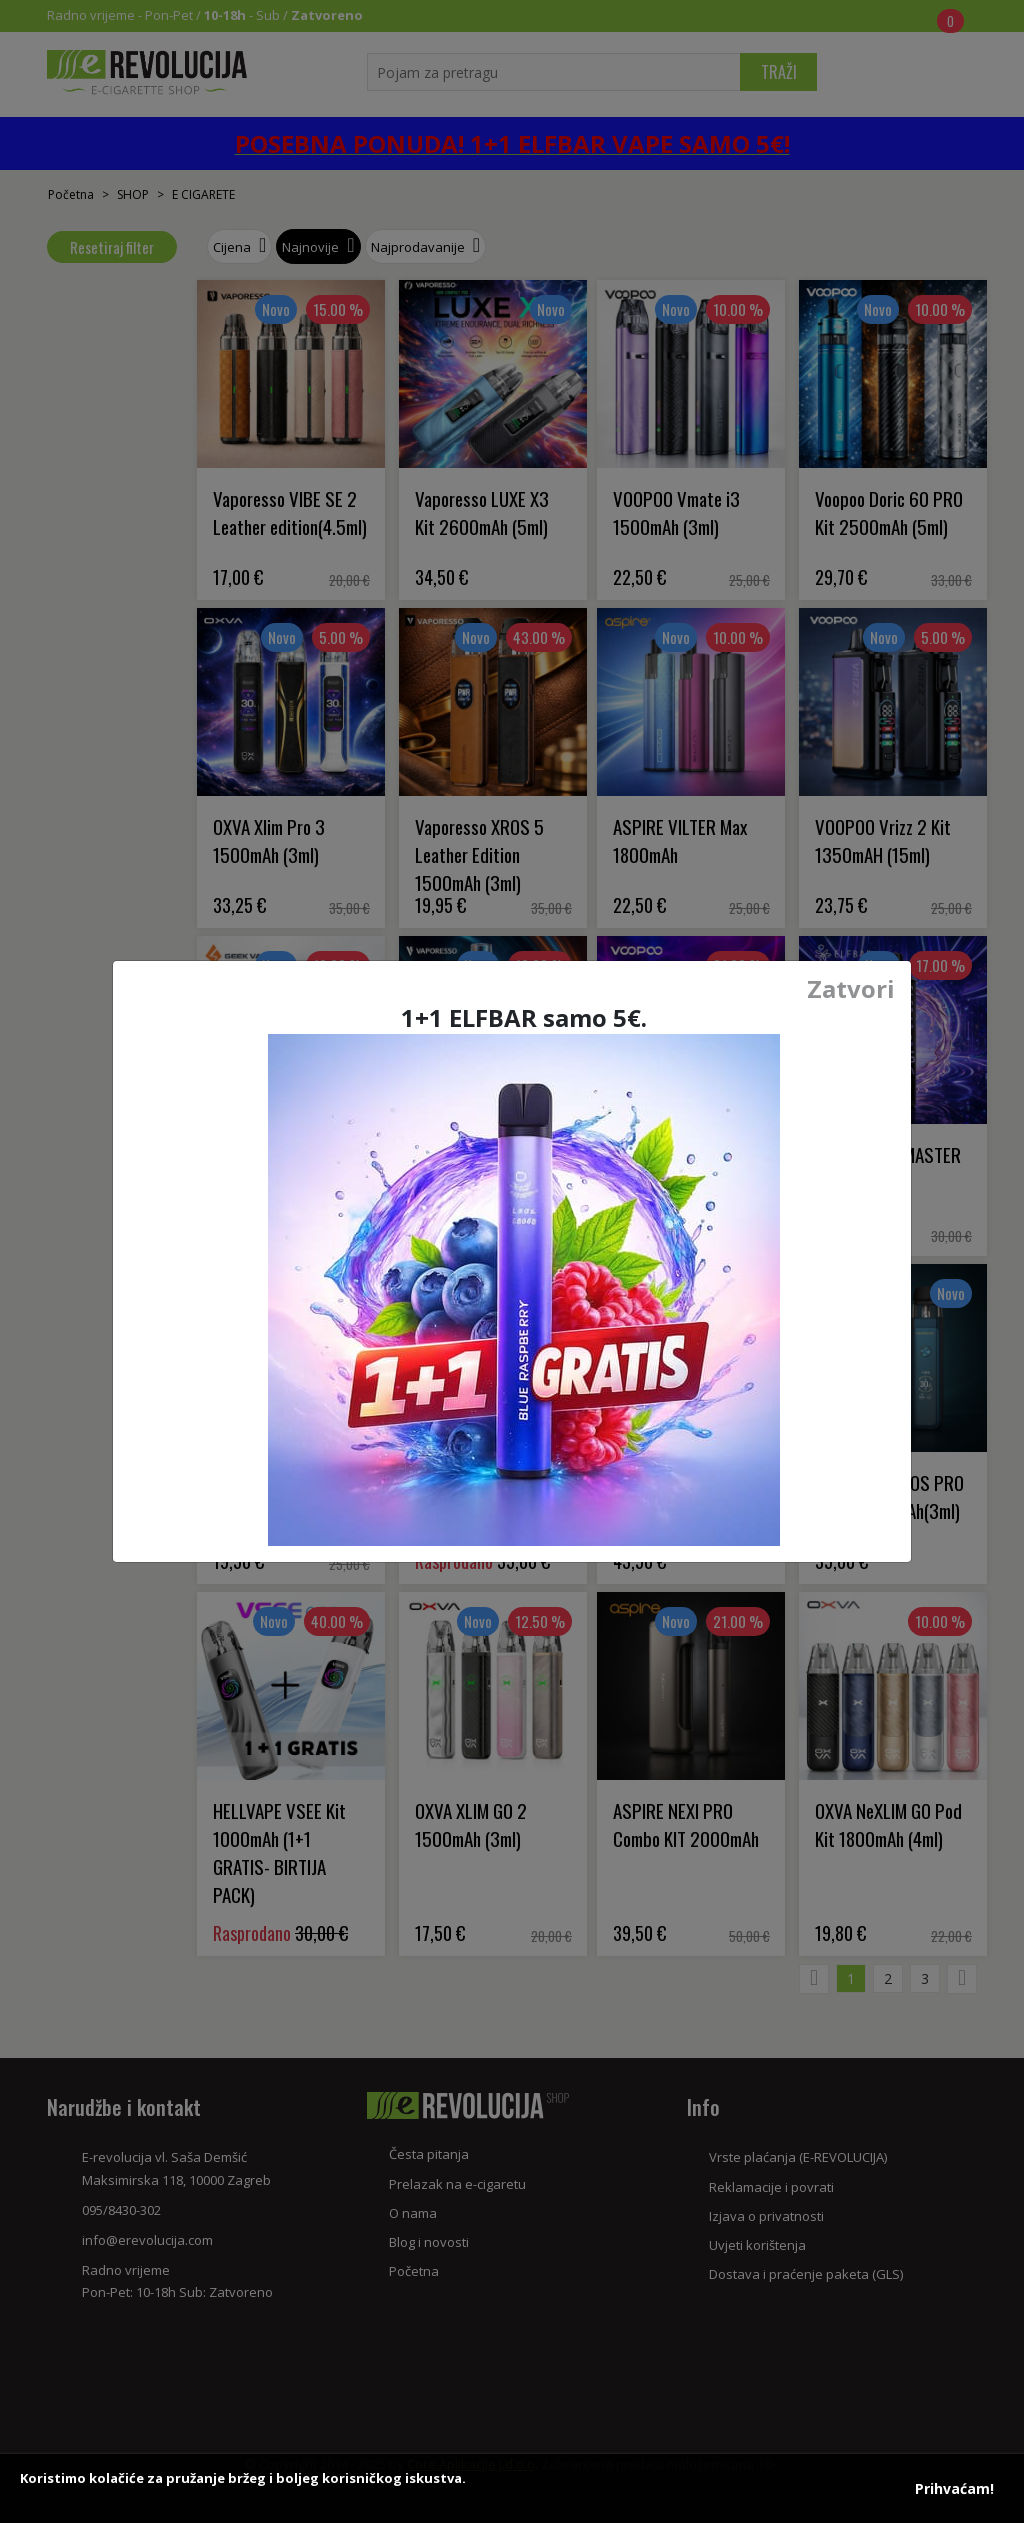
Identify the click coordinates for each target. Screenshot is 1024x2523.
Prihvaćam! (954, 2488)
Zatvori (851, 989)
